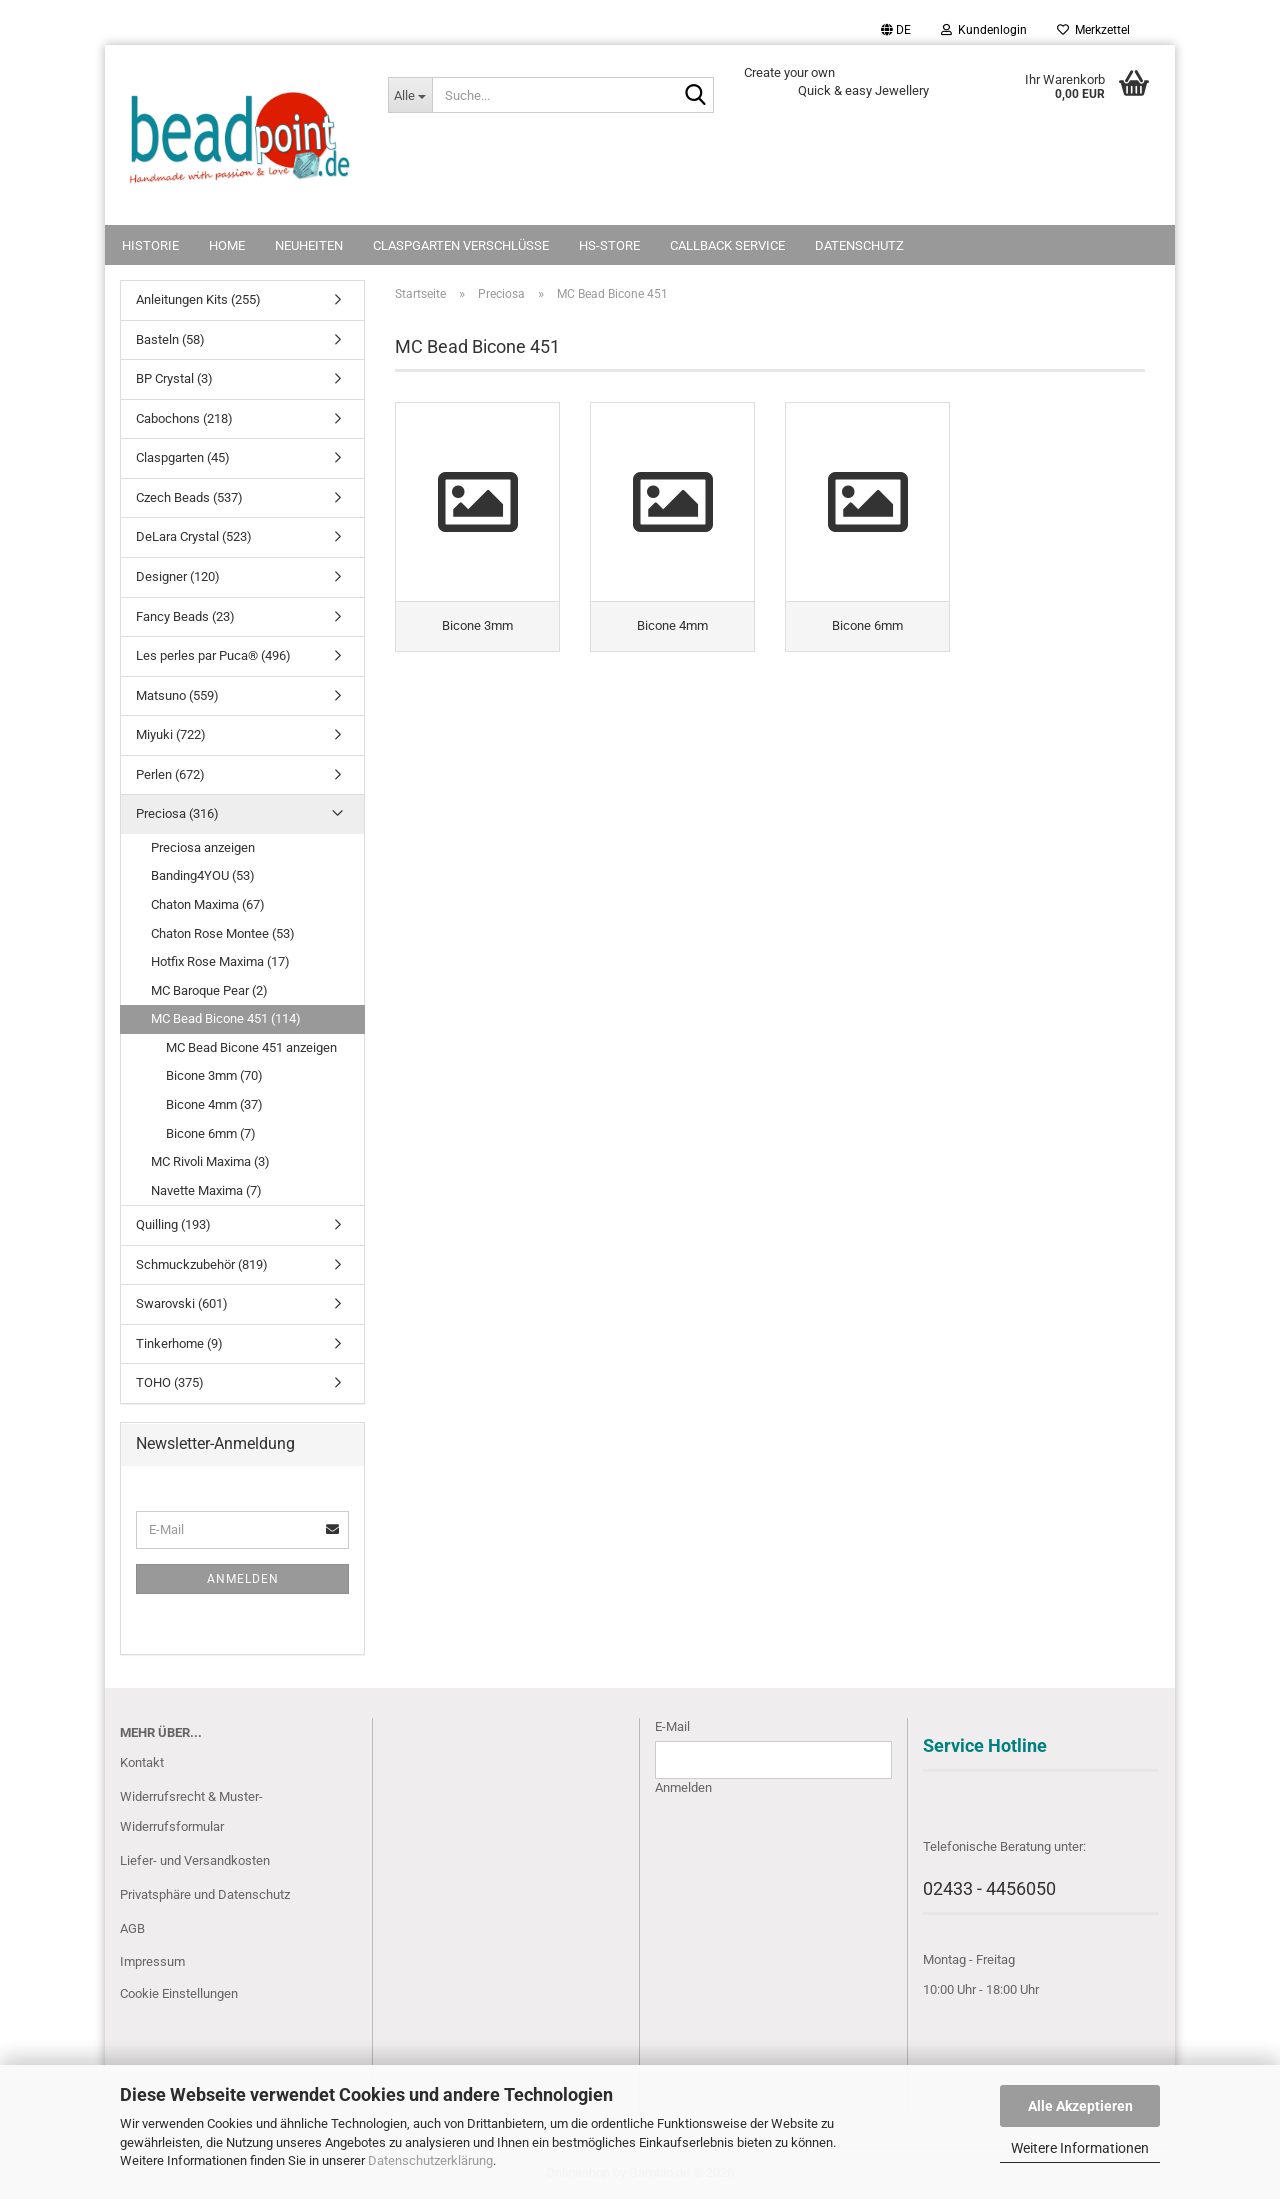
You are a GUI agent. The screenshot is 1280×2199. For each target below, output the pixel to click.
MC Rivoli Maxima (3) (210, 1161)
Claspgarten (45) (183, 457)
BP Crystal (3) (174, 378)
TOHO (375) (170, 1382)
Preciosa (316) (177, 813)
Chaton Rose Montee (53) (223, 933)
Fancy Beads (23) (185, 616)
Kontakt (142, 1762)
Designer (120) (178, 576)
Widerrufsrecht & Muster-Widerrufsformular (191, 1811)
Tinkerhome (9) (179, 1343)
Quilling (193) (173, 1224)
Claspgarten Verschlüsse (461, 245)
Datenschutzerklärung (430, 2160)
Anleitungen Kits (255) (198, 299)
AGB (132, 1928)
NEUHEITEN (309, 245)
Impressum (152, 1961)
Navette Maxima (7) (206, 1190)
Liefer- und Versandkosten (195, 1860)
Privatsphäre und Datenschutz (205, 1894)
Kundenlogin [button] (984, 30)
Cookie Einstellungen (179, 1993)
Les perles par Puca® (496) (213, 655)
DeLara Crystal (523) (194, 536)
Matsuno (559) (177, 695)
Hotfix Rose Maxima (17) (220, 961)
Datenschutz (859, 245)
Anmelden (243, 1579)
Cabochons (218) (184, 418)
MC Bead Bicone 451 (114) (226, 1018)
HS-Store (609, 245)
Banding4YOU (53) (203, 875)
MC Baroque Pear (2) (209, 990)
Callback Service (727, 245)
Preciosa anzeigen (203, 847)
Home (227, 245)
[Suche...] (410, 95)
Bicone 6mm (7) (211, 1133)
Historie (150, 245)
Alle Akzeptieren (1080, 2106)
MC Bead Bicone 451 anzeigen (251, 1047)
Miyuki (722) (171, 734)
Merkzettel (1093, 30)
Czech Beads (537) (189, 497)
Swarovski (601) (182, 1303)
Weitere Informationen (1080, 2148)
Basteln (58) (170, 339)
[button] (896, 30)
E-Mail (672, 1726)
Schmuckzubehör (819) (202, 1264)
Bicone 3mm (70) (214, 1075)
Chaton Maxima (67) (208, 904)
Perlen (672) (170, 774)
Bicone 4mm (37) (214, 1104)
